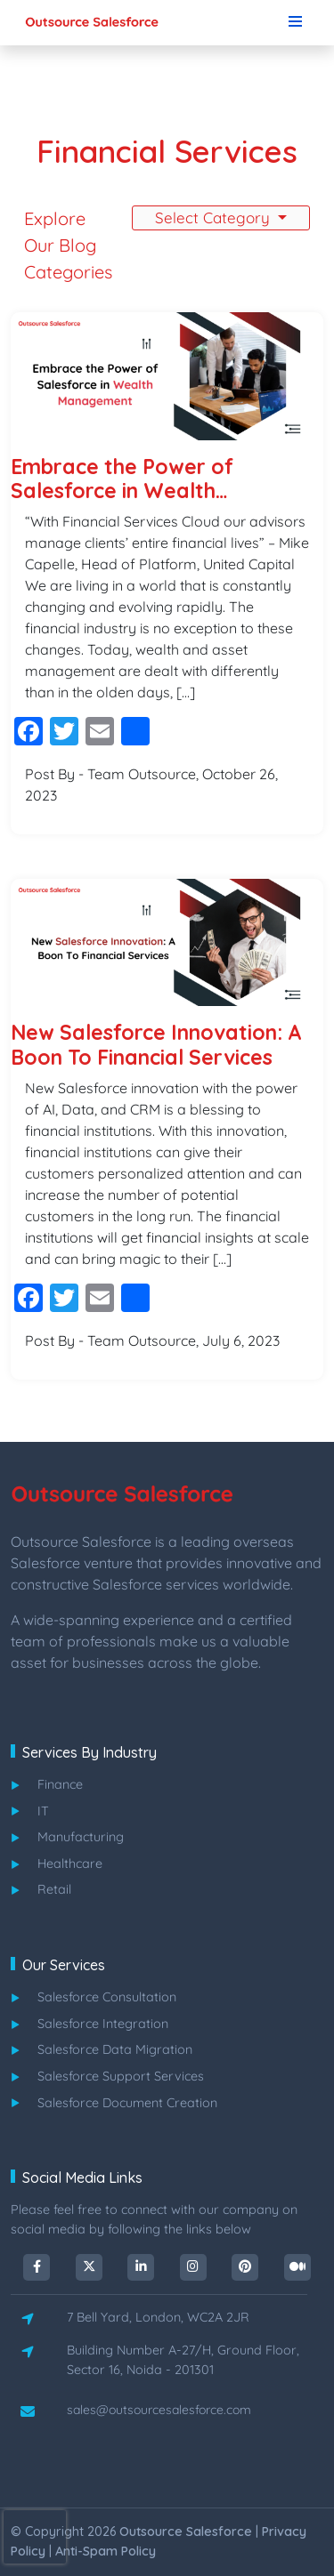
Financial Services (167, 151)
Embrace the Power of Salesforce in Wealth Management (122, 479)
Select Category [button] (214, 217)
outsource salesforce (185, 2532)
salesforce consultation (106, 1997)
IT (43, 1811)
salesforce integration (102, 2024)
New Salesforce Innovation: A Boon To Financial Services (156, 1044)
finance (60, 1784)
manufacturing (80, 1837)
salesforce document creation (127, 2103)
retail (54, 1889)
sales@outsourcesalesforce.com (159, 2410)
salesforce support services (120, 2076)
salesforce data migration (114, 2049)
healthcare (69, 1864)
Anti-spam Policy (105, 2551)
